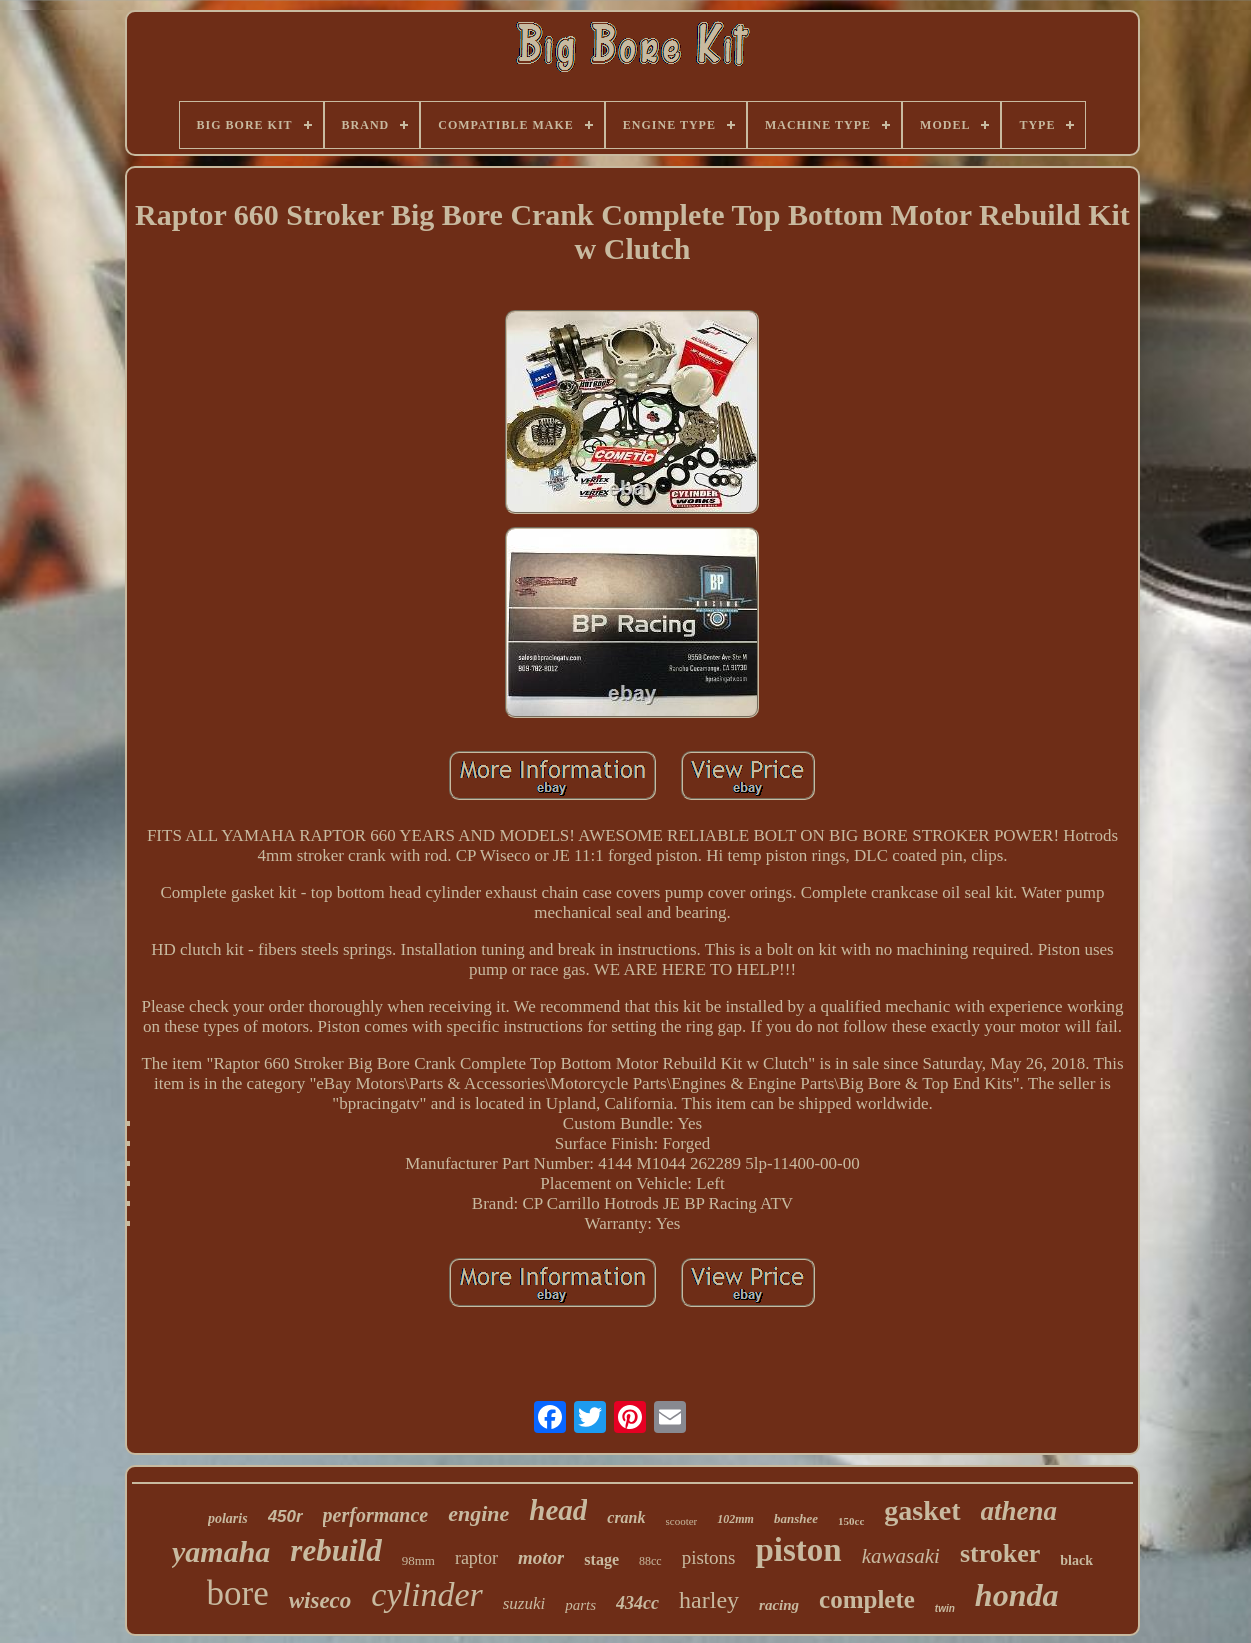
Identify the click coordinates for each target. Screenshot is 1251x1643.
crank (626, 1517)
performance (376, 1515)
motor (541, 1557)
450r (285, 1516)
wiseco (320, 1600)
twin (945, 1608)
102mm (735, 1519)
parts (580, 1605)
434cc (637, 1603)
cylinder (426, 1594)
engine (478, 1513)
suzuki (524, 1603)
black (1076, 1560)
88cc (650, 1561)
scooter (682, 1521)
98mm (418, 1560)
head (558, 1510)
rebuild (335, 1550)
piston (799, 1550)
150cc (851, 1521)
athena (1019, 1511)
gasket (922, 1510)
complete (867, 1599)
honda (1017, 1595)
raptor (476, 1558)
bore (238, 1593)
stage (601, 1559)
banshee (796, 1518)
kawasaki (901, 1556)
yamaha (221, 1551)
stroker (1000, 1553)
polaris (228, 1518)
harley (709, 1600)
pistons (709, 1557)
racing (779, 1605)
